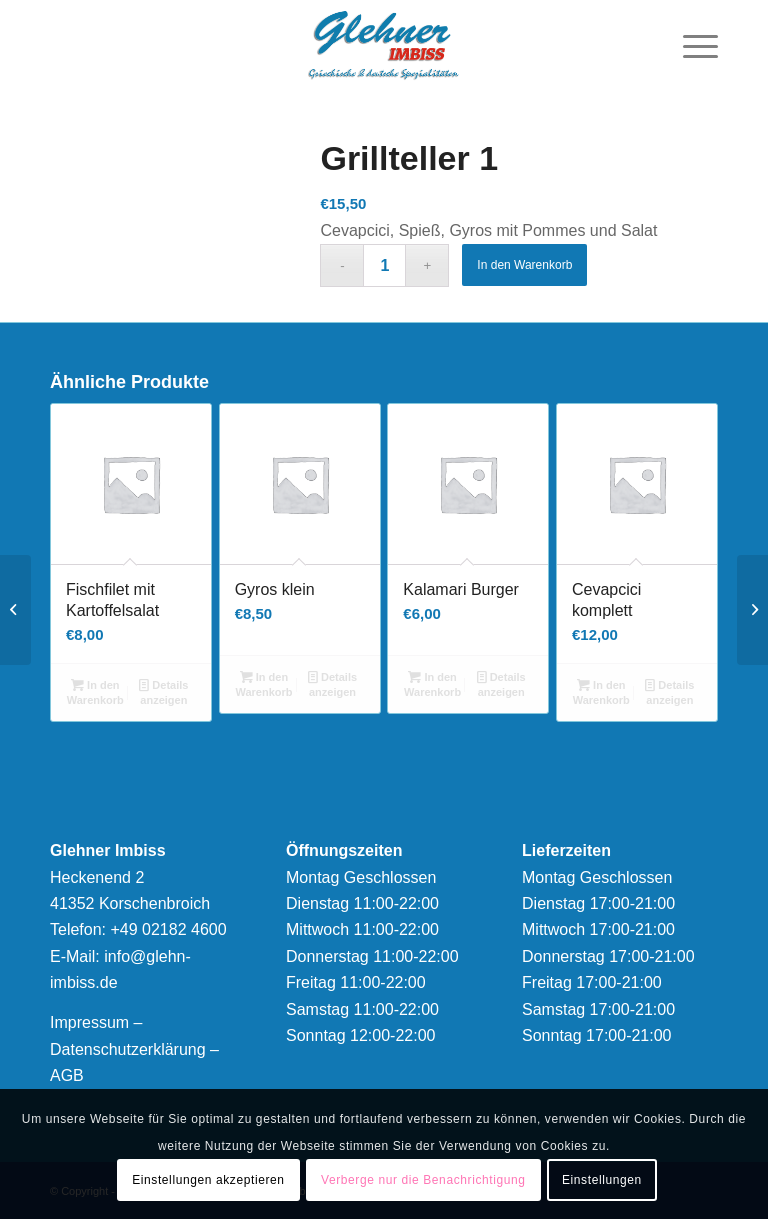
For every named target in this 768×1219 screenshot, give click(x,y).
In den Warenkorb (524, 265)
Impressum (89, 1022)
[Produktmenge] (384, 265)
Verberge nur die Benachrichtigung (423, 1180)
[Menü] (690, 45)
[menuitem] (690, 45)
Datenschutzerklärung (128, 1049)
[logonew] (384, 45)
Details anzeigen (163, 691)
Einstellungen (602, 1180)
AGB (67, 1075)
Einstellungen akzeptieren (208, 1180)
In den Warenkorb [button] (95, 691)
